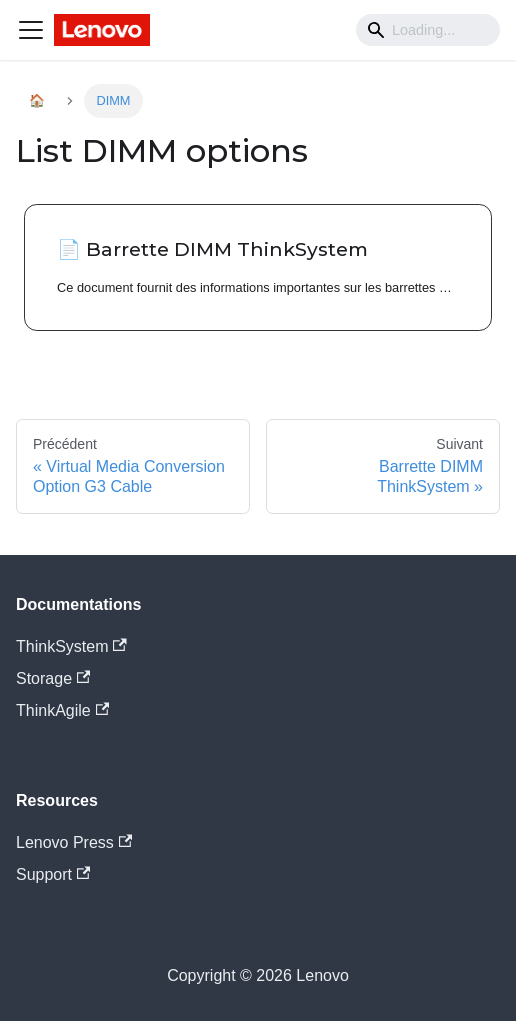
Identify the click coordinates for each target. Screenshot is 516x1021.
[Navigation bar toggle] (31, 30)
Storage (53, 678)
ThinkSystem (71, 646)
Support (53, 874)
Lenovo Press (74, 842)
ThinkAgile (62, 710)
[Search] (428, 30)
